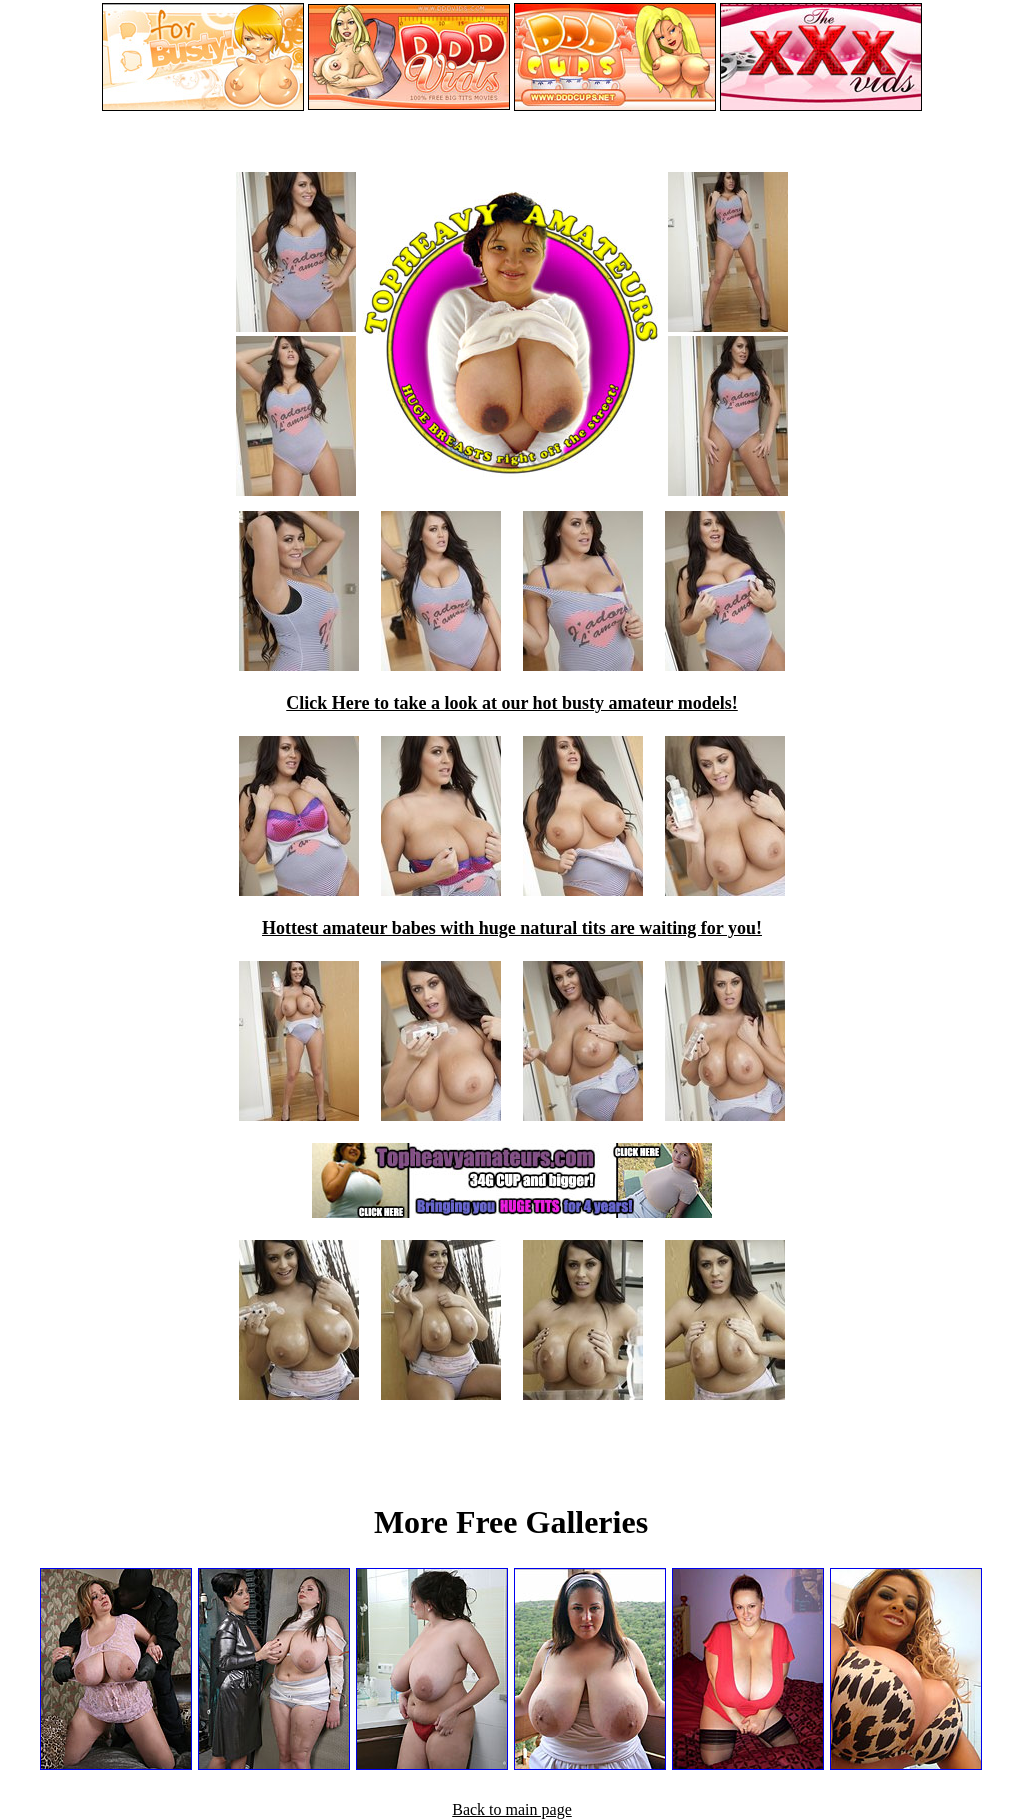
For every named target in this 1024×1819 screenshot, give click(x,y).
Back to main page (512, 1809)
